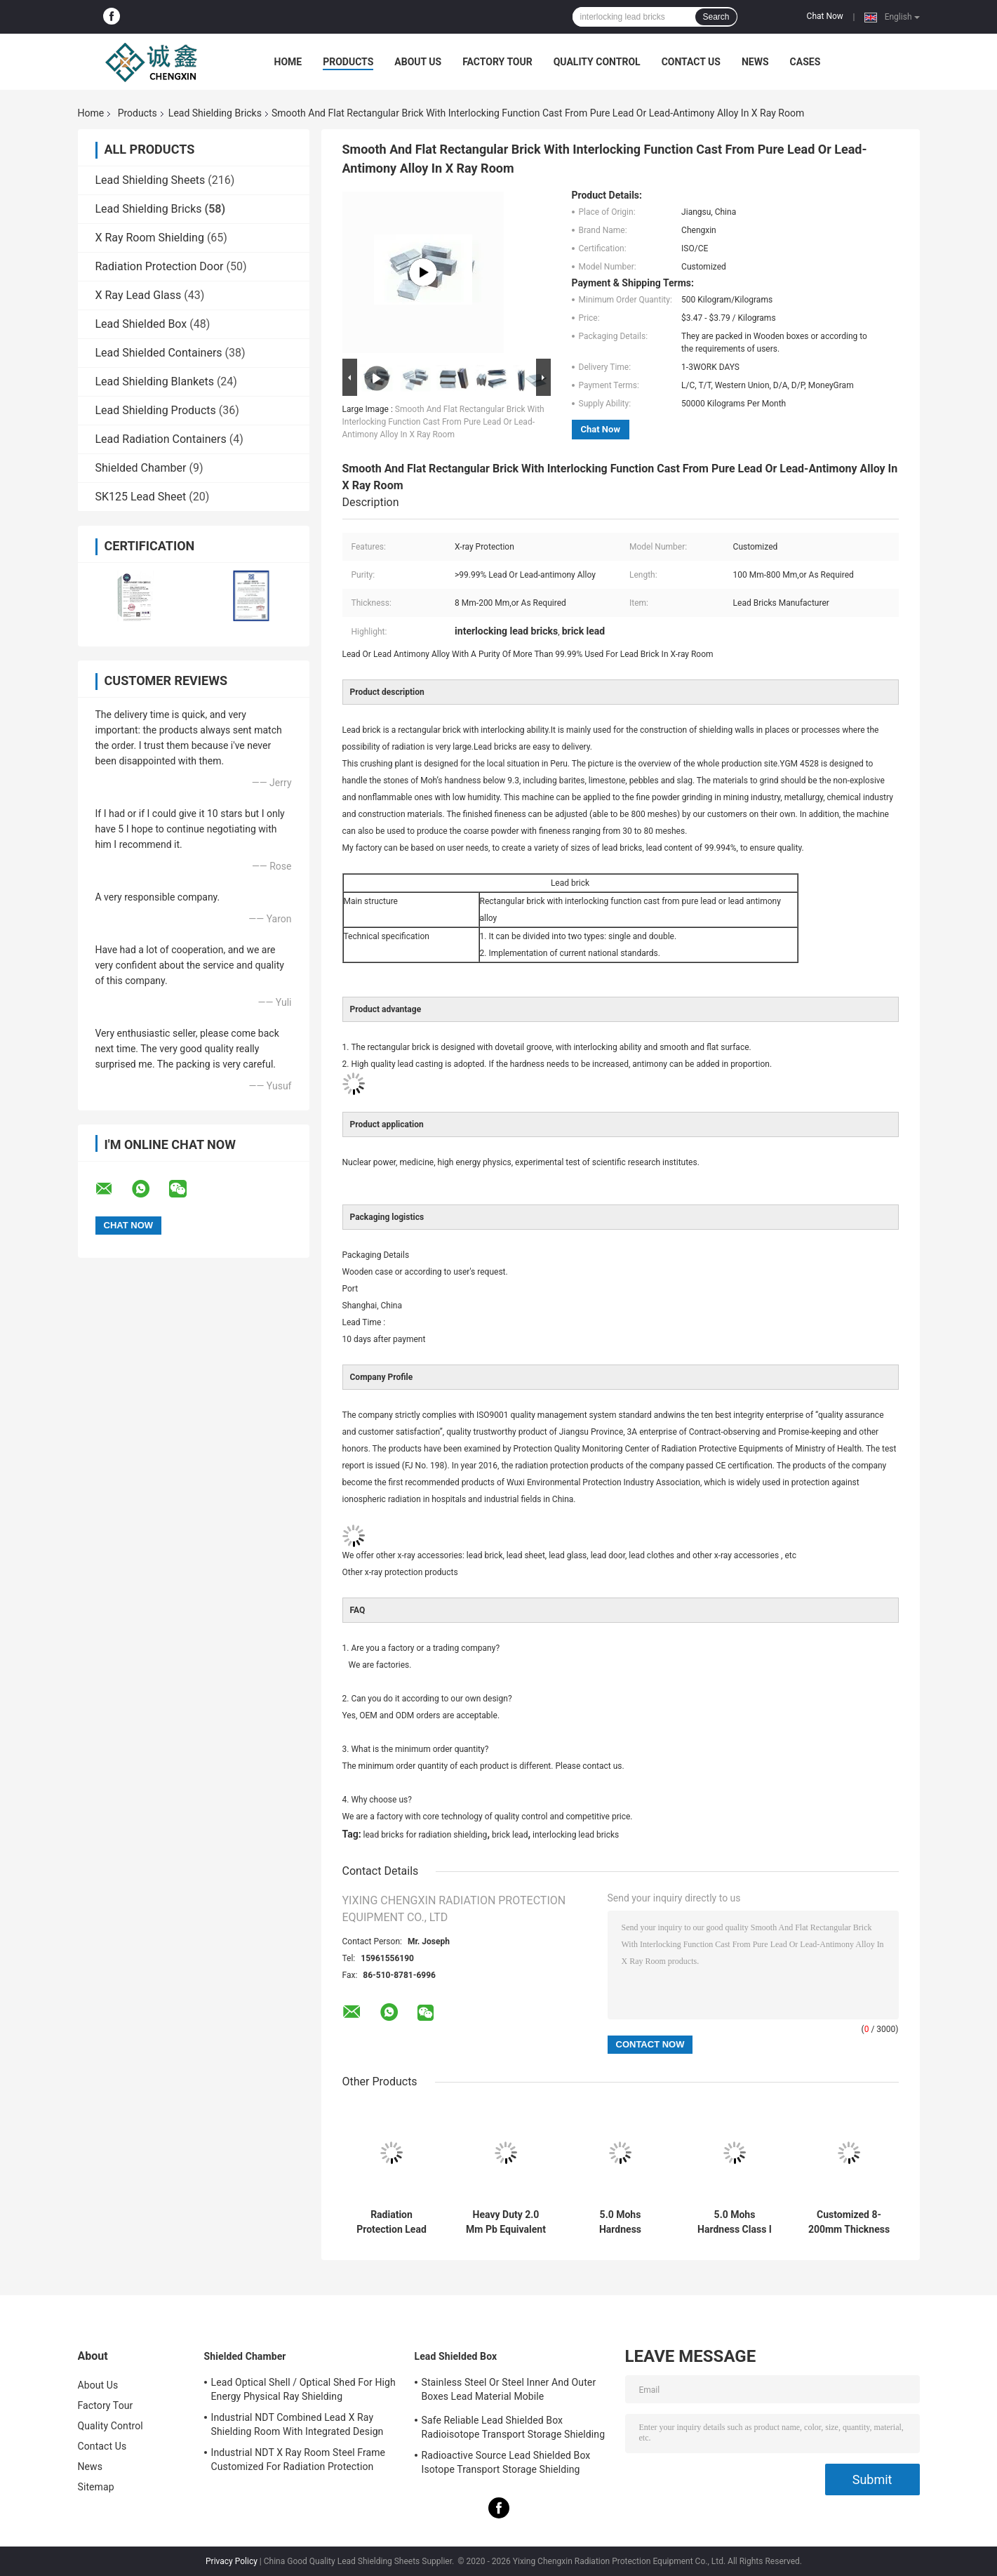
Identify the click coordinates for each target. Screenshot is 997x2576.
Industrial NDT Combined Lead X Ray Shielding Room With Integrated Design (297, 2424)
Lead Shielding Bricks (215, 113)
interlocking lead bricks (576, 1835)
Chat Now (825, 16)
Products (348, 61)
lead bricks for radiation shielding (425, 1835)
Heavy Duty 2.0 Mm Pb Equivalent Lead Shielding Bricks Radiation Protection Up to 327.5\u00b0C (506, 2222)
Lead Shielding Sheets (150, 180)
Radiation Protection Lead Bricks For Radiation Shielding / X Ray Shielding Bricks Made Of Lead (391, 2222)
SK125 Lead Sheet (141, 496)
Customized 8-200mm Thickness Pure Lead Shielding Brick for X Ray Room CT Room (849, 2222)
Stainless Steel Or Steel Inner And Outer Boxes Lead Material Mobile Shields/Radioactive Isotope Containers (509, 2391)
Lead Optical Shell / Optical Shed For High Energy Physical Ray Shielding (303, 2389)
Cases (805, 61)
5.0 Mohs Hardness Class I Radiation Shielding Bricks (734, 2222)
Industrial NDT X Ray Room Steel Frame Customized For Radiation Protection (298, 2459)
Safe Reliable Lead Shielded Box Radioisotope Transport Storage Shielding (513, 2427)
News (755, 61)
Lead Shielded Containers (158, 352)
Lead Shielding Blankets (154, 381)
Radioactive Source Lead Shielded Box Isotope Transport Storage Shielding (506, 2462)
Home (288, 61)
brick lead (510, 1835)
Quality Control (597, 61)
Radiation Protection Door (159, 266)
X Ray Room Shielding (149, 237)
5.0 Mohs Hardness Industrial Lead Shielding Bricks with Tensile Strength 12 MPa (620, 2222)
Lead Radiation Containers (161, 439)
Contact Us (691, 61)
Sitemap (96, 2486)
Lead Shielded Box (141, 324)
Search (715, 17)
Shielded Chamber (141, 467)
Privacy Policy (231, 2561)
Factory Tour (497, 61)
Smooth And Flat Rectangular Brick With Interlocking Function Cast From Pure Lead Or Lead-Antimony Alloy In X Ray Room (443, 421)
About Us (417, 61)
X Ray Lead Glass (138, 295)
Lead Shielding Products (155, 410)
